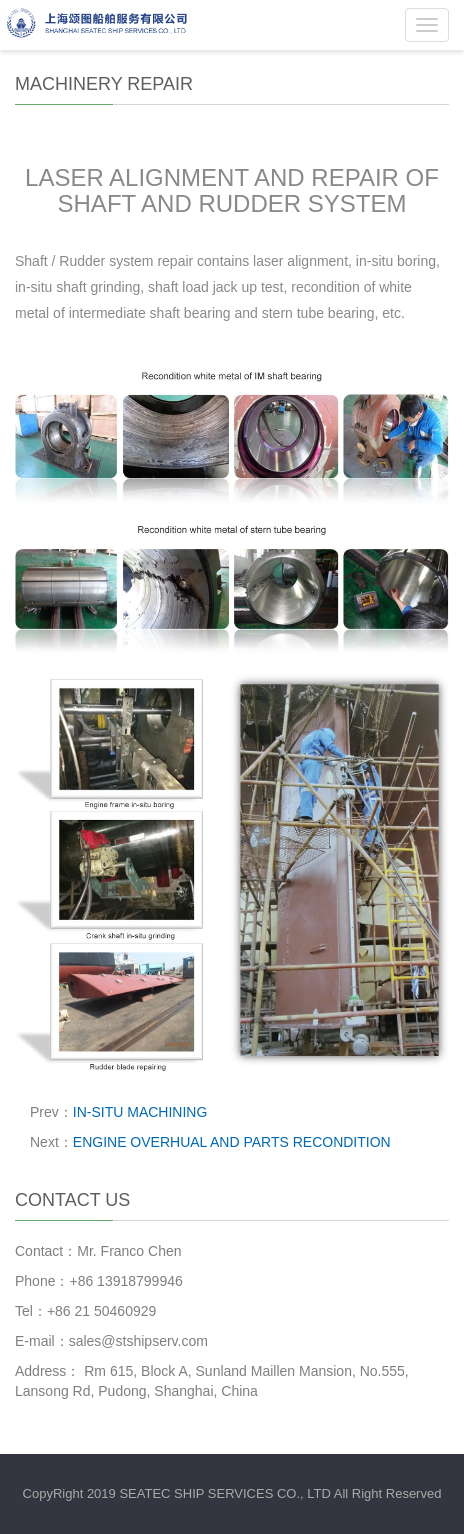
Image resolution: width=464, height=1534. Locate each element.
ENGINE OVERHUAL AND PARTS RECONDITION (232, 1142)
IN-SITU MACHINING (140, 1112)
